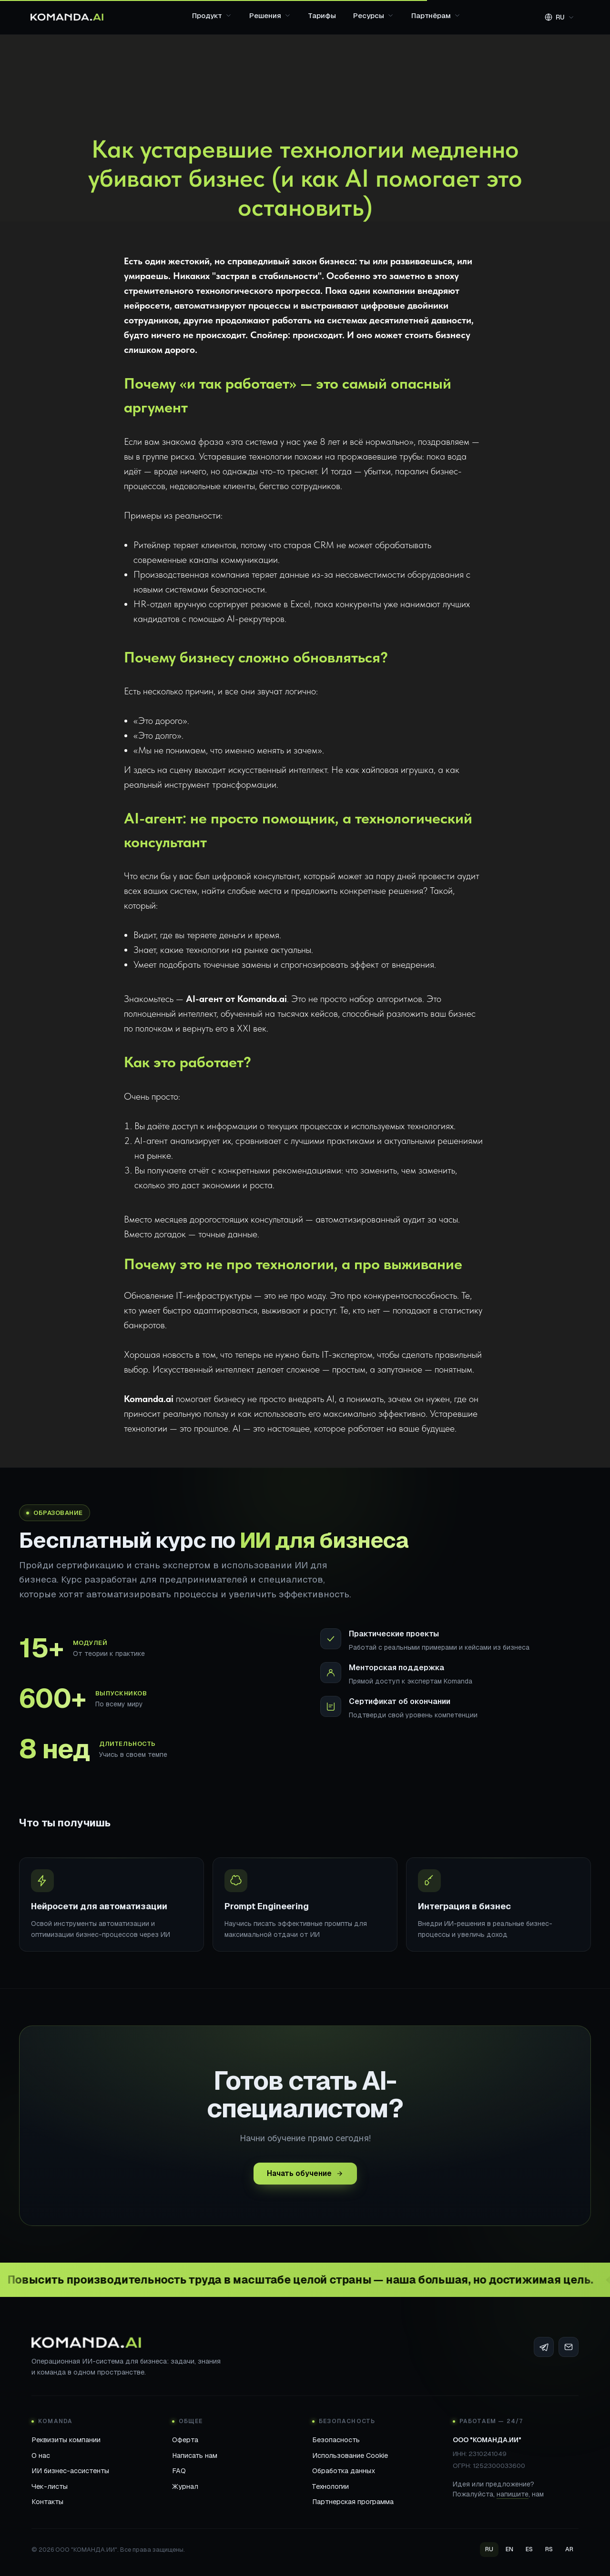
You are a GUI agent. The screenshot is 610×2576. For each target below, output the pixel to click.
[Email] (569, 2347)
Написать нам (194, 2455)
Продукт (212, 15)
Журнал (185, 2486)
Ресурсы (373, 15)
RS (549, 2549)
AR (569, 2549)
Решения (270, 15)
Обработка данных (343, 2470)
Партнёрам (436, 15)
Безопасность (336, 2439)
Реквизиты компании (66, 2439)
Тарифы (322, 15)
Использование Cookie (350, 2455)
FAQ (179, 2470)
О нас (40, 2455)
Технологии (330, 2486)
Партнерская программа (353, 2501)
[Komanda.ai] (66, 17)
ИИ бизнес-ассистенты (70, 2470)
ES (529, 2549)
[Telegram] (544, 2347)
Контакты (47, 2501)
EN (509, 2549)
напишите (513, 2494)
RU (489, 2549)
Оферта (185, 2439)
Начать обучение (305, 2178)
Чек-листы (49, 2486)
